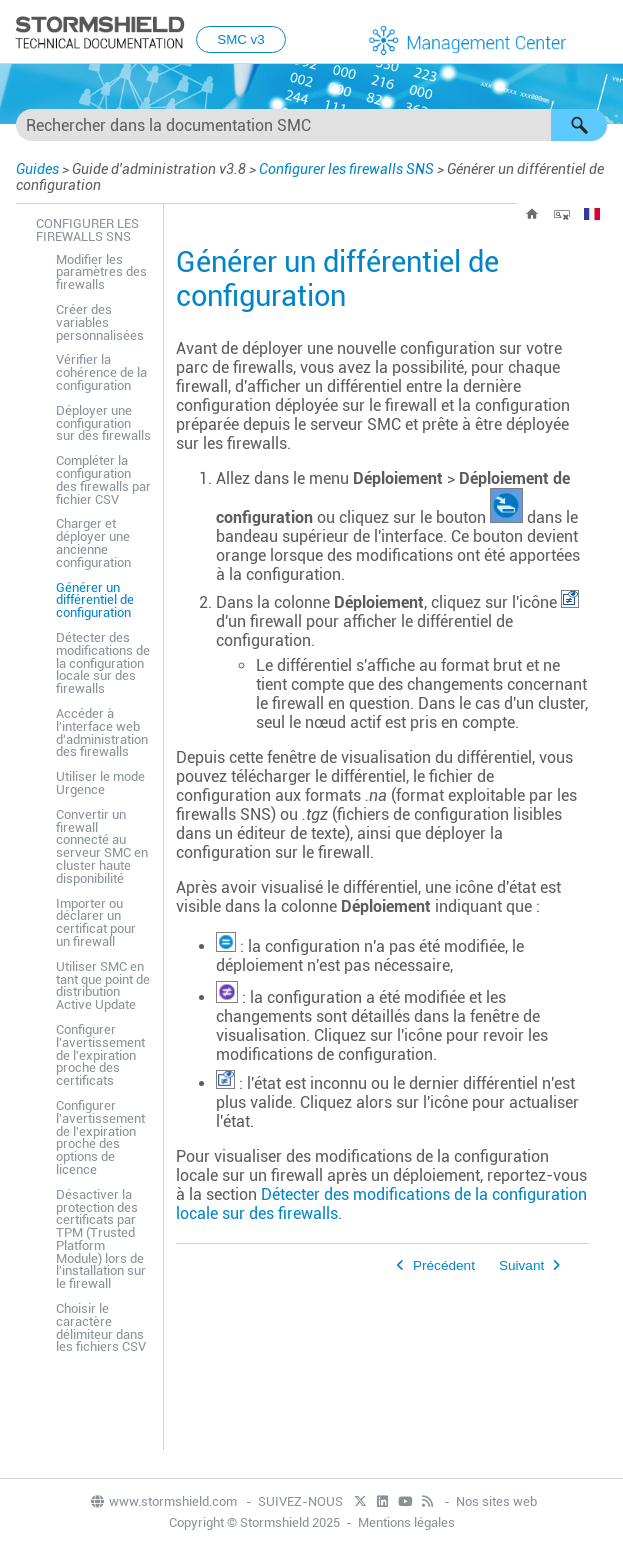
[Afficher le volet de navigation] (599, 33)
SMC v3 (240, 39)
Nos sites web (496, 1501)
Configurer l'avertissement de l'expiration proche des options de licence (100, 1137)
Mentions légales (406, 1522)
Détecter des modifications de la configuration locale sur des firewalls (103, 663)
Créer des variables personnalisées (100, 322)
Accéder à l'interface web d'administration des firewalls (102, 732)
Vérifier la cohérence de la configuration (101, 372)
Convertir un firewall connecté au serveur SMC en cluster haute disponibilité (102, 846)
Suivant (521, 1265)
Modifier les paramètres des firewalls (101, 272)
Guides (37, 169)
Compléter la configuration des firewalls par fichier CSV (103, 479)
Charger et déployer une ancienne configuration (93, 542)
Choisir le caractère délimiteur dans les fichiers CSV (101, 1327)
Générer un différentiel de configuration (95, 600)
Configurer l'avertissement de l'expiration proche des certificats (100, 1055)
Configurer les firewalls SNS (346, 169)
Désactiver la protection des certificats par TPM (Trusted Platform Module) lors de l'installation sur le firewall (101, 1239)
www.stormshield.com (163, 1501)
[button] (579, 125)
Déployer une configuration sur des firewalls (103, 423)
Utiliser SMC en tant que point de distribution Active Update (103, 985)
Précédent (444, 1265)
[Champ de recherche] (311, 125)
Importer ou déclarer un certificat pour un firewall (96, 922)
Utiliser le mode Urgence (100, 783)
